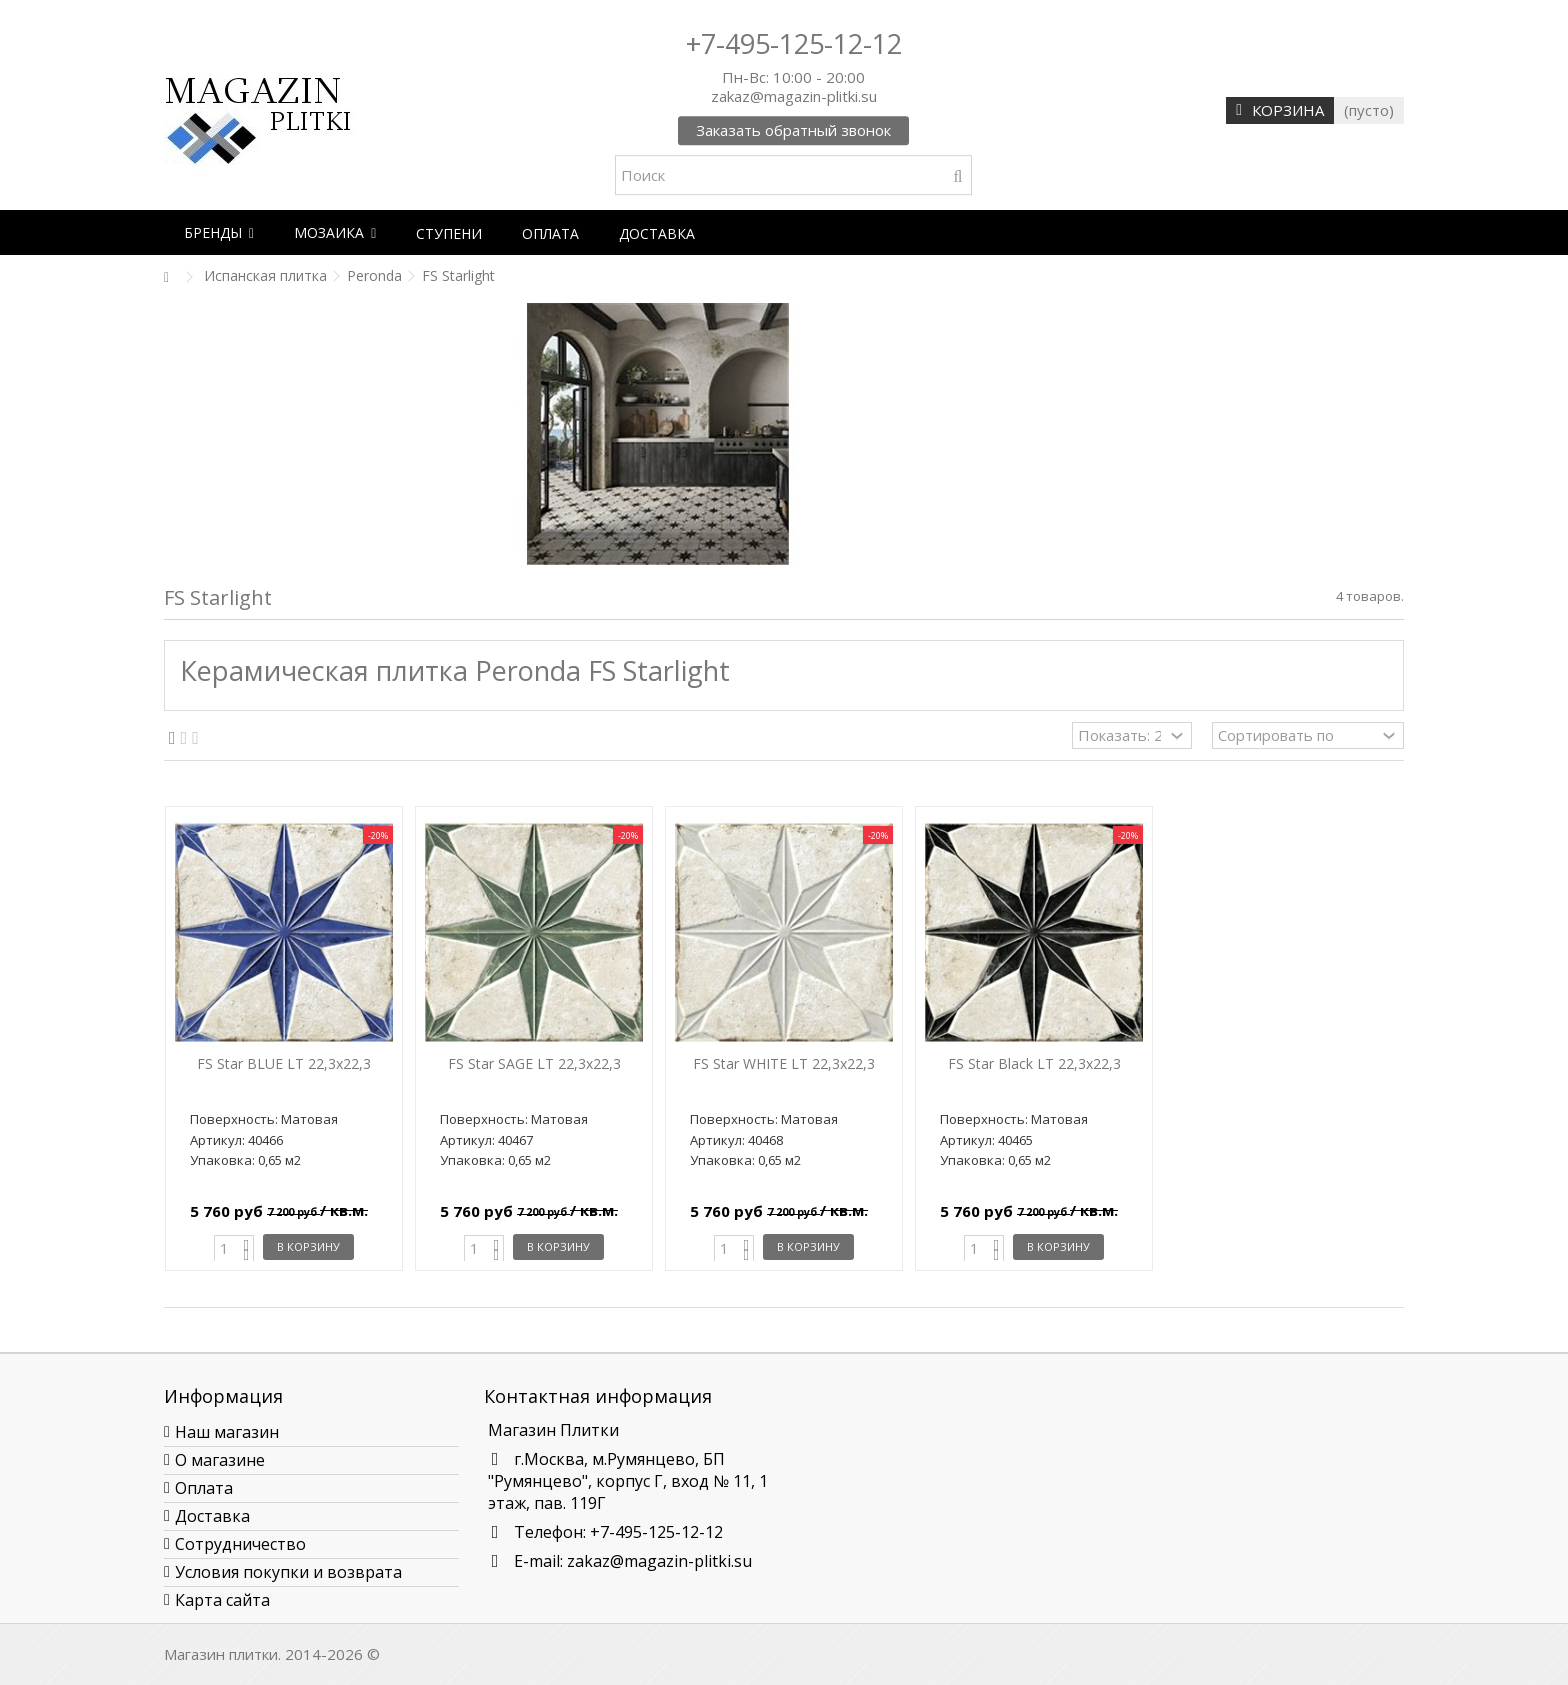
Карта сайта (222, 1600)
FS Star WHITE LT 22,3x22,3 (784, 1063)
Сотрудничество (240, 1544)
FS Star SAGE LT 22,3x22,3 (534, 1063)
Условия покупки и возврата (288, 1572)
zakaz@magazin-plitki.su (659, 1561)
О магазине (220, 1460)
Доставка (212, 1516)
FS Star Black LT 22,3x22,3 (1034, 1063)
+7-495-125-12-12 (794, 43)
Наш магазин (227, 1432)
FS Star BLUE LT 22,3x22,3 (284, 1063)
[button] (219, 232)
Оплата (204, 1488)
